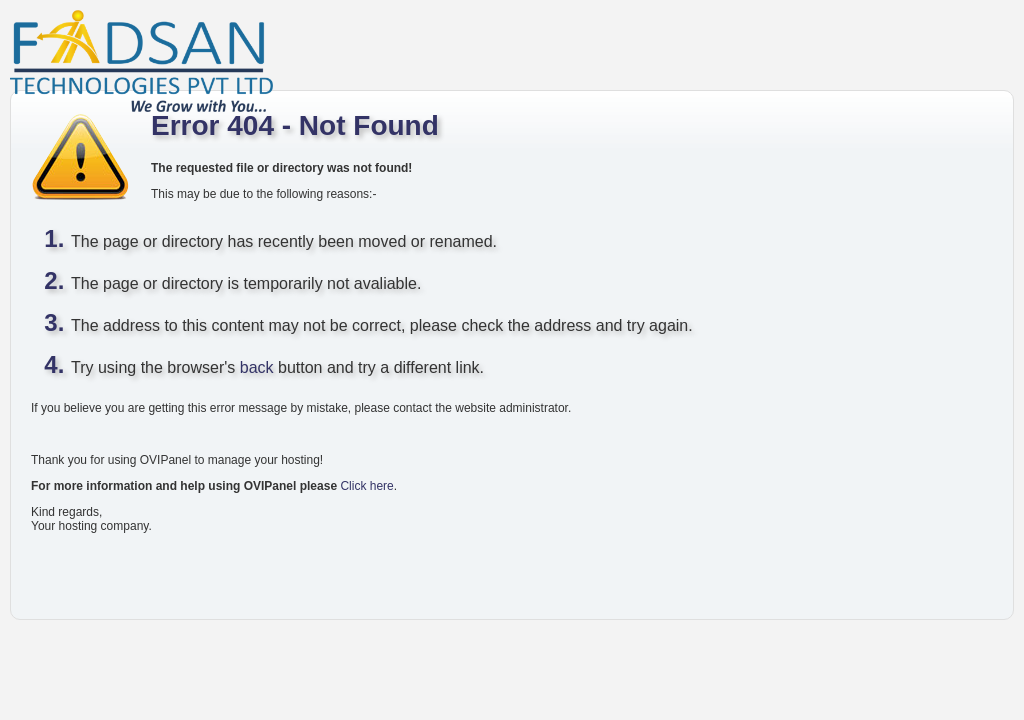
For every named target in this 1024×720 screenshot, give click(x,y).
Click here (366, 486)
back (257, 367)
